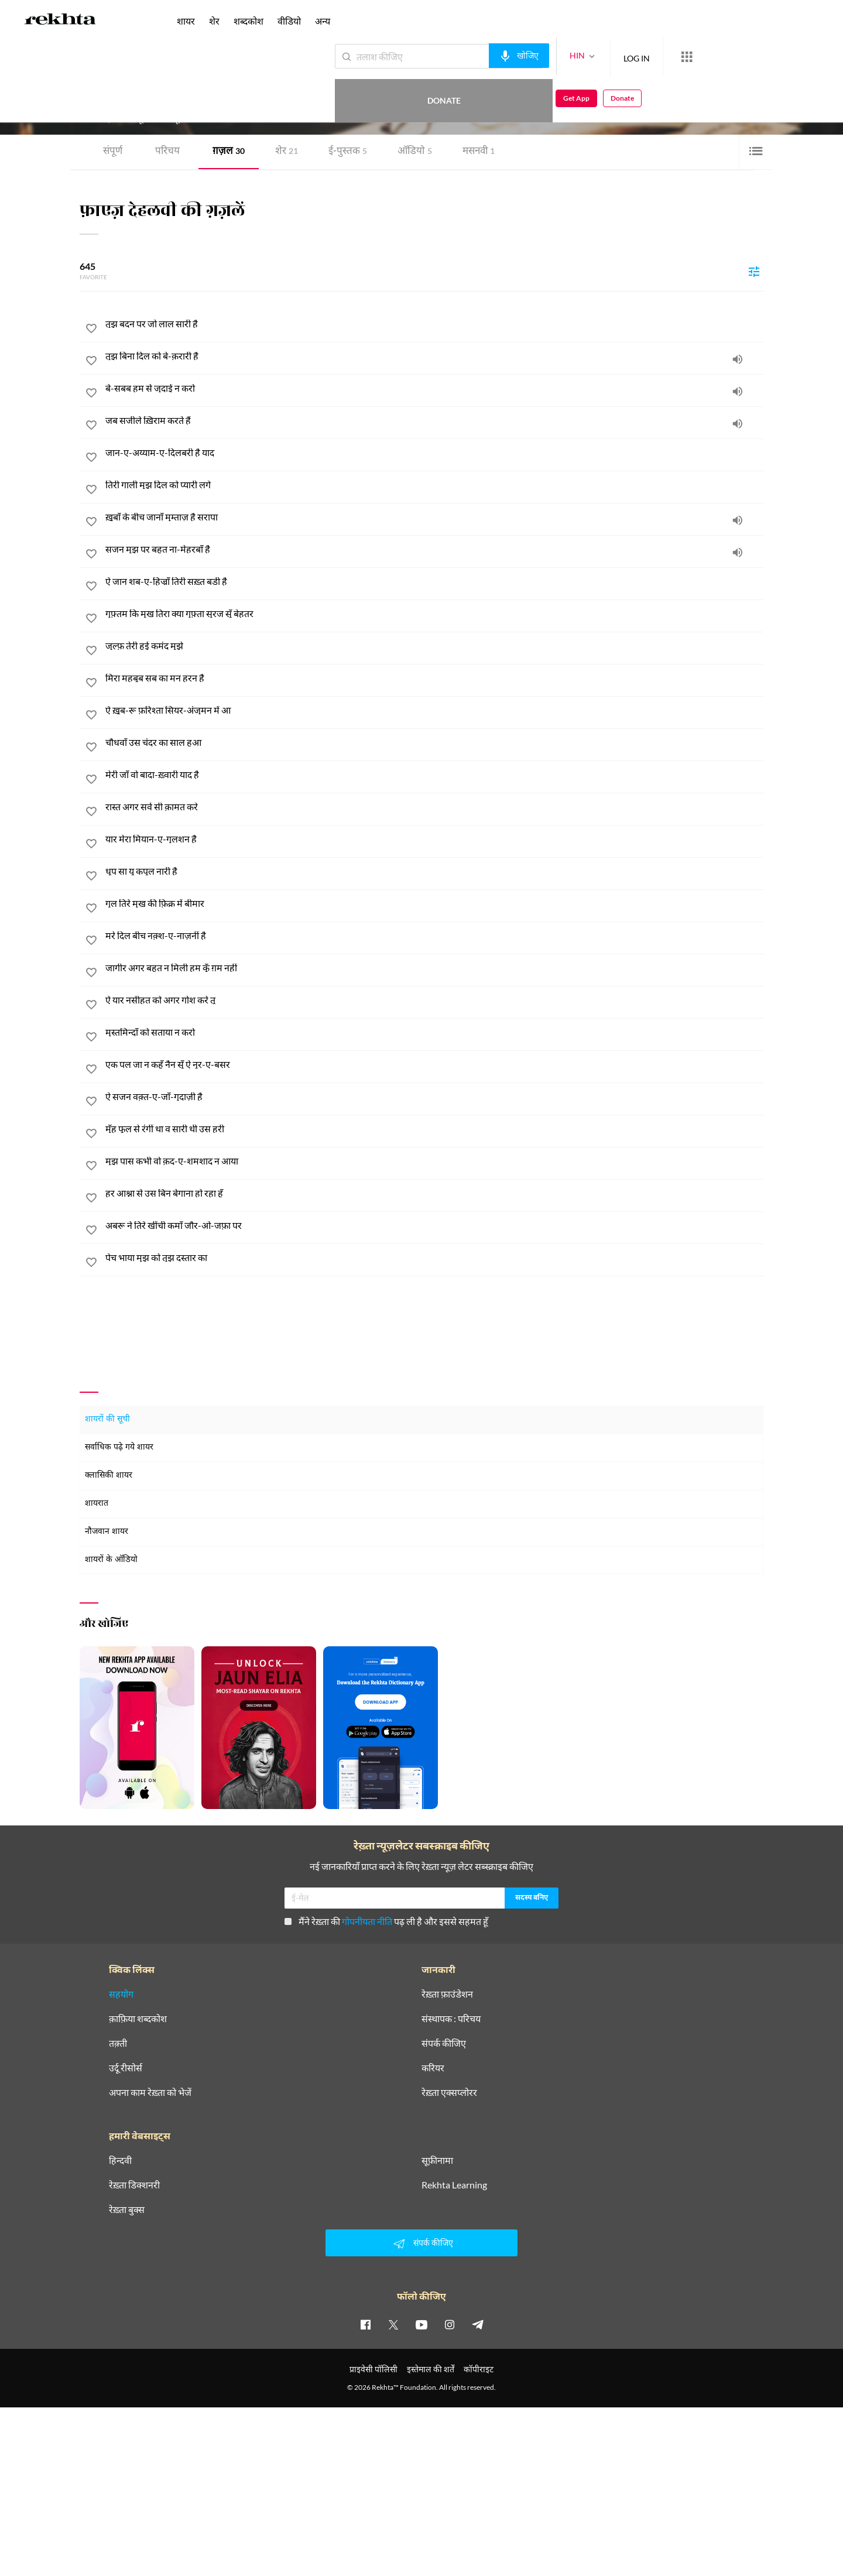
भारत (221, 98)
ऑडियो (414, 151)
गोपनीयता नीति (367, 1921)
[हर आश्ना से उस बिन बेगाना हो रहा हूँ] (434, 1193)
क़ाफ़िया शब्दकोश (138, 2018)
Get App (767, 56)
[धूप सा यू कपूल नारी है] (434, 871)
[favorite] (91, 330)
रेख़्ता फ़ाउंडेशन (447, 1994)
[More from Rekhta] (643, 57)
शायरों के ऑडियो (111, 1560)
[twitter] (393, 2324)
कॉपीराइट (479, 2369)
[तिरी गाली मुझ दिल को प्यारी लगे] (434, 485)
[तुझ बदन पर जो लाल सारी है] (434, 324)
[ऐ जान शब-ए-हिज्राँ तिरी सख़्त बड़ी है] (434, 581)
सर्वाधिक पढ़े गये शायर (119, 1447)
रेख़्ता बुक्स (127, 2209)
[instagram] (449, 2324)
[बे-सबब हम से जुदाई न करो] (434, 388)
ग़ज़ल (229, 151)
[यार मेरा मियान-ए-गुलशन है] (434, 839)
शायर (186, 20)
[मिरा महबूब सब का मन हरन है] (434, 678)
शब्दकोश (248, 20)
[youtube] (421, 2324)
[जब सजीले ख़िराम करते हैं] (434, 420)
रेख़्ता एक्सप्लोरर (449, 2092)
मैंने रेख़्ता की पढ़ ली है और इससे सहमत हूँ (386, 1921)
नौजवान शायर (106, 1531)
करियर (433, 2068)
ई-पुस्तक (347, 151)
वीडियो (289, 20)
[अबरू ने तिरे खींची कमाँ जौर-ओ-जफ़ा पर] (434, 1225)
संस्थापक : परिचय (451, 2018)
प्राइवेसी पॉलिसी (373, 2369)
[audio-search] (476, 55)
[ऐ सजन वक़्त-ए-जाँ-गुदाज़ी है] (434, 1096)
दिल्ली (204, 98)
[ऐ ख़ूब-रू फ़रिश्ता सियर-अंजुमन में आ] (434, 710)
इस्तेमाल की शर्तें (430, 2369)
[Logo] (60, 21)
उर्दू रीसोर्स (125, 2068)
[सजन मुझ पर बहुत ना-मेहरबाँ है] (434, 549)
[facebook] (365, 2324)
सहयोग (121, 1994)
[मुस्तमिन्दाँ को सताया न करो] (434, 1032)
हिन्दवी (120, 2160)
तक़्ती (118, 2043)
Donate (705, 56)
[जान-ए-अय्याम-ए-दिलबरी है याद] (434, 452)
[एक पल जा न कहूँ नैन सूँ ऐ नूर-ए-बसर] (434, 1064)
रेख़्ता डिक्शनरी (134, 2185)
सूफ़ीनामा (437, 2160)
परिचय (167, 151)
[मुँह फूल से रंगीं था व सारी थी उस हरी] (434, 1129)
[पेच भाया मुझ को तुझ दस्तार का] (434, 1257)
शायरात (96, 1503)
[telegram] (477, 2324)
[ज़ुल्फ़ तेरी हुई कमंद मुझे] (434, 646)
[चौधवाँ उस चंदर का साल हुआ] (434, 742)
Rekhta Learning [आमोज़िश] (454, 2185)
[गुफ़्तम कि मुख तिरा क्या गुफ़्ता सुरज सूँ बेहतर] (434, 613)
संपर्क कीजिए (444, 2043)
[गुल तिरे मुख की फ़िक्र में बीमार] (434, 903)
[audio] (737, 359)
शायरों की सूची (107, 1419)
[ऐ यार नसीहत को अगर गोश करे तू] (434, 1000)
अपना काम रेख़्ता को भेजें (150, 2092)
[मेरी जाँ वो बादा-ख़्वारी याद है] (434, 774)
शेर (286, 151)
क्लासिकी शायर (108, 1475)
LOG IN (594, 56)
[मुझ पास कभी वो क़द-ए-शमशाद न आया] (434, 1161)
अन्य (322, 20)
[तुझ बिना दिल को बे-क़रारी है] (434, 356)
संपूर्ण (112, 151)
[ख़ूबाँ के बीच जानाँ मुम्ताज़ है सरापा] (434, 517)
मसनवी (478, 151)
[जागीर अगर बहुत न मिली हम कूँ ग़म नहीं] (434, 968)
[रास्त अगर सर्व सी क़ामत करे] (434, 807)
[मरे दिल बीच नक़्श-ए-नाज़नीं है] (434, 935)
